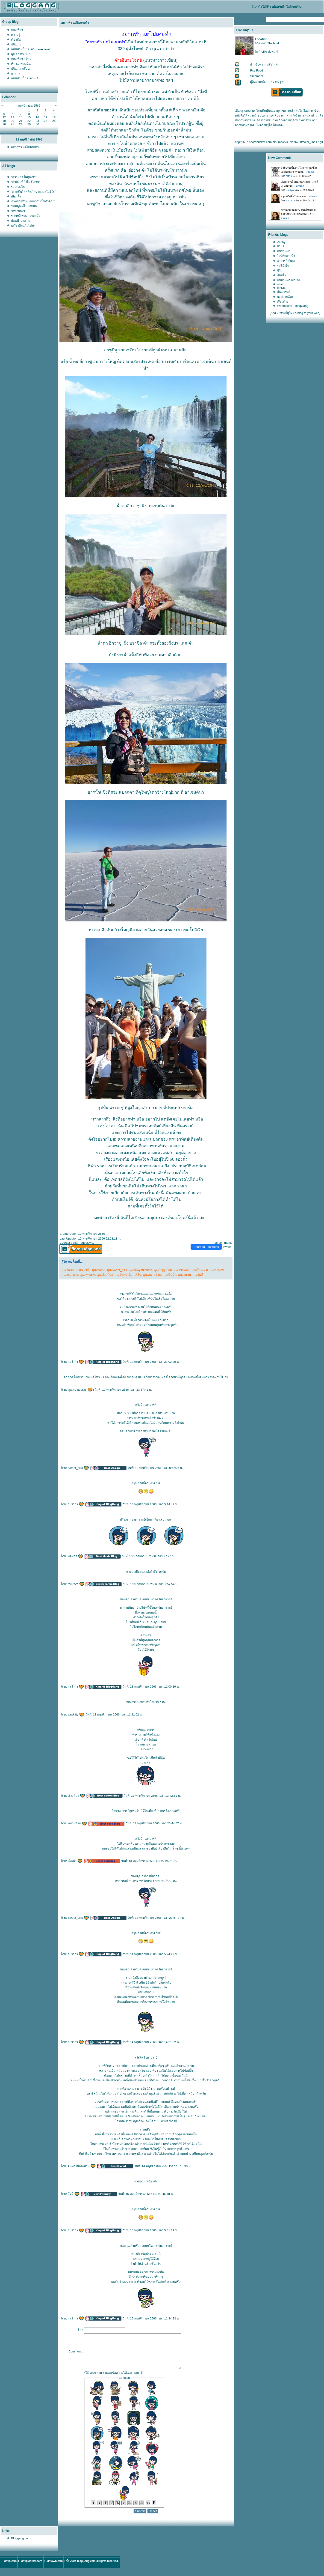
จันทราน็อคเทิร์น (82, 2166)
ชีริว (279, 270)
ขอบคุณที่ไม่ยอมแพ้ (24, 206)
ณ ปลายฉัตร (285, 297)
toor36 (85, 1389)
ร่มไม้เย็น (283, 265)
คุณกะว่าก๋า (82, 1270)
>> (55, 105)
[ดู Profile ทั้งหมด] (266, 51)
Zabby (281, 242)
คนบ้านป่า (283, 251)
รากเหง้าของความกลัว (25, 216)
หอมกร (76, 1556)
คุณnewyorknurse (140, 1270)
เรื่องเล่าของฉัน (21, 64)
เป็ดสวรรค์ (283, 292)
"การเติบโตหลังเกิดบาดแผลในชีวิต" (33, 191)
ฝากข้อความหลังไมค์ (264, 64)
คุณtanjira (184, 1274)
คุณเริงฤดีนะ (105, 1274)
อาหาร (15, 73)
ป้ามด (280, 246)
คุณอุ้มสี (197, 1274)
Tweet (227, 1247)
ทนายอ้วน (77, 1823)
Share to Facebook (206, 1247)
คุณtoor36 (98, 1270)
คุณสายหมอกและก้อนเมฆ (191, 1270)
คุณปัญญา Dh (163, 1270)
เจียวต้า (283, 301)
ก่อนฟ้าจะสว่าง (20, 220)
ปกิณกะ (16, 44)
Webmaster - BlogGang (292, 306)
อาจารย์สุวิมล (286, 261)
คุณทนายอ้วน (152, 1274)
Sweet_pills (78, 1468)
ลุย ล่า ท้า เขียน (21, 54)
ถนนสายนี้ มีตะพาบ (23, 49)
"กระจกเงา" (18, 211)
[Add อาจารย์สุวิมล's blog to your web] (295, 313)
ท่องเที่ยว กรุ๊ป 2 (21, 59)
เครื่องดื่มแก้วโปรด (23, 225)
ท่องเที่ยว (17, 30)
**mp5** (76, 1584)
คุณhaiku (68, 1270)
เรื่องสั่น (16, 39)
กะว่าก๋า (76, 1361)
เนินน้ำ (75, 1861)
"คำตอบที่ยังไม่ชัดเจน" (25, 182)
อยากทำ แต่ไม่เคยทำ (25, 147)
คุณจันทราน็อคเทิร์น (128, 1274)
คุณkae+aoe (70, 1274)
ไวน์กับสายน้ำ (286, 256)
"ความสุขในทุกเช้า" (23, 177)
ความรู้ (15, 34)
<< (2, 105)
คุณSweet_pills (117, 1270)
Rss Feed (256, 70)
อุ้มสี (74, 2194)
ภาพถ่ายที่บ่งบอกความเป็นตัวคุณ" (33, 201)
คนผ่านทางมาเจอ (288, 280)
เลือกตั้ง (16, 196)
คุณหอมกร (216, 1270)
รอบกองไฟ (18, 186)
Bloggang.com (20, 2545)
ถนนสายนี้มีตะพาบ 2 (24, 78)
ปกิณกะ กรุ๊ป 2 (20, 68)
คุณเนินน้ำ (169, 1274)
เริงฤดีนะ (76, 1795)
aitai (280, 284)
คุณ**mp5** (87, 1274)
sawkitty (76, 1714)
